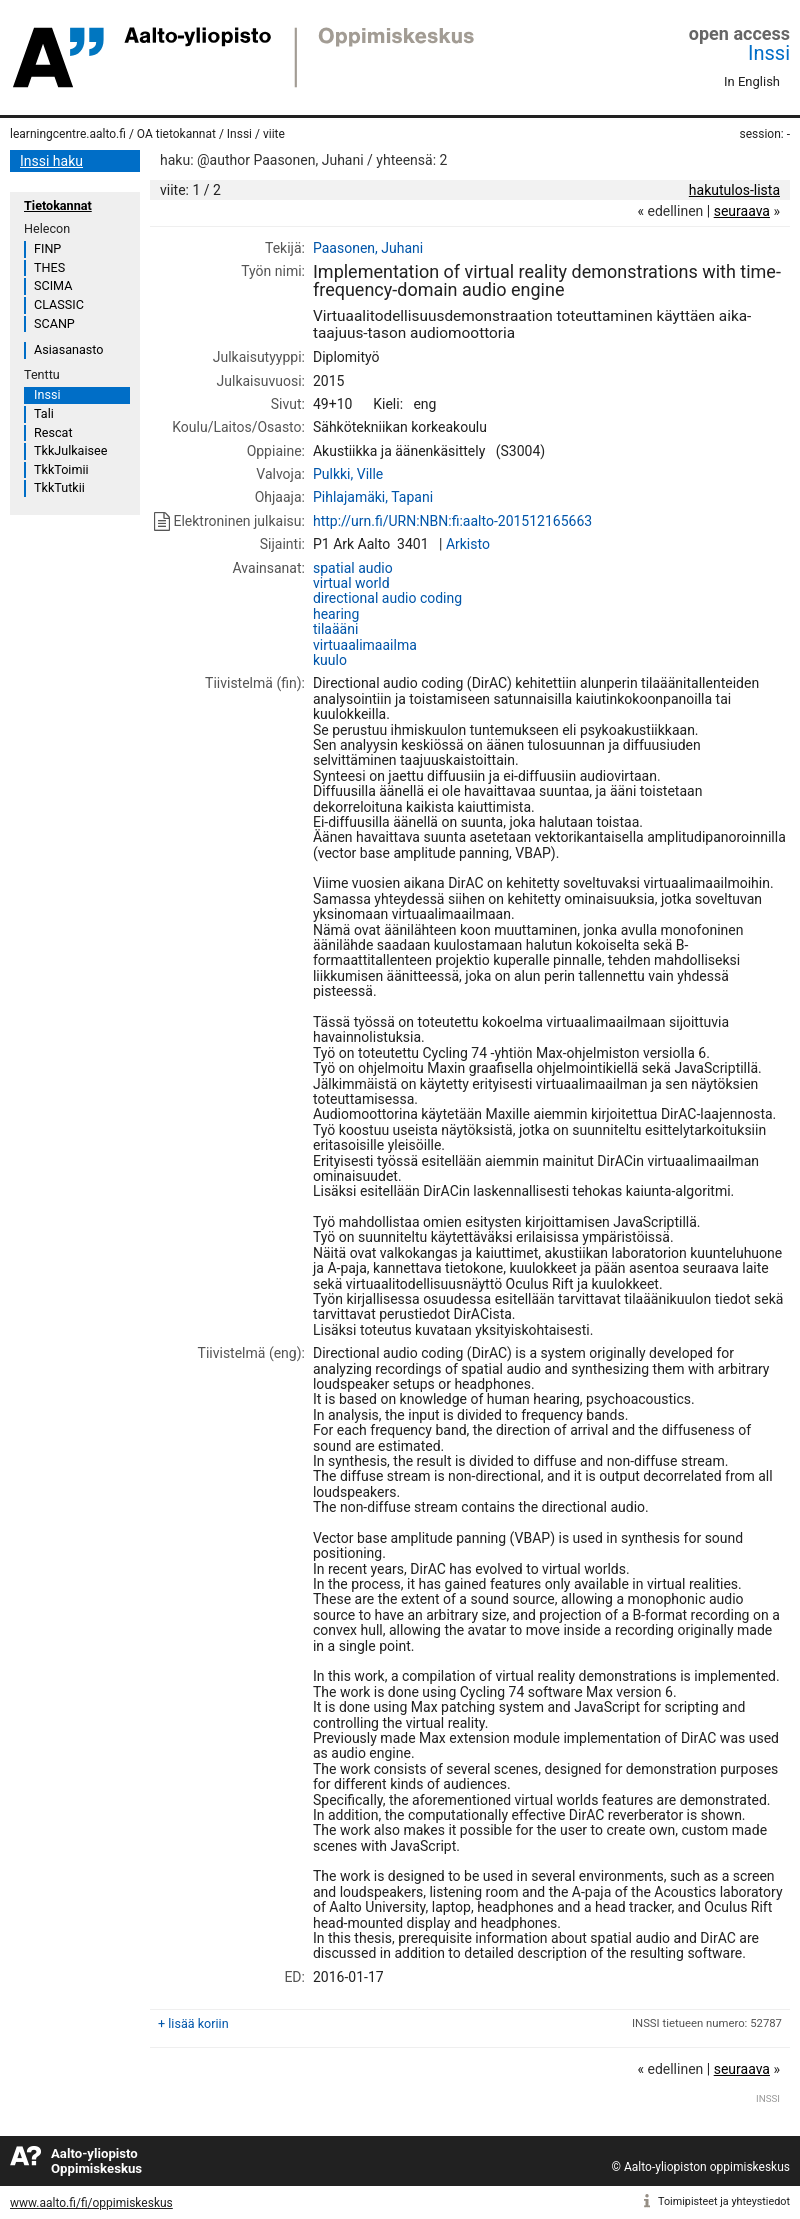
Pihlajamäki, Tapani (373, 497)
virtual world (351, 583)
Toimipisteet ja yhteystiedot (724, 2201)
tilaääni (335, 629)
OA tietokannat (176, 134)
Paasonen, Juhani (368, 248)
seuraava (742, 211)
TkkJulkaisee (70, 450)
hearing (336, 614)
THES (49, 267)
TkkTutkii (59, 487)
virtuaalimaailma (365, 645)
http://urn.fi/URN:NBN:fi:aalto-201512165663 (452, 521)
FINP (47, 248)
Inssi (769, 53)
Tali (44, 413)
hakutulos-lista (734, 190)
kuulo (330, 660)
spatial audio (353, 568)
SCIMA (53, 285)
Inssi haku (51, 161)
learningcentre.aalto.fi (68, 134)
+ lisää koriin (193, 2023)
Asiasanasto (68, 349)
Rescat (53, 432)
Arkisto (468, 544)
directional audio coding (387, 598)
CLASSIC (59, 304)
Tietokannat (58, 205)
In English (752, 81)
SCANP (54, 323)
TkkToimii (61, 469)
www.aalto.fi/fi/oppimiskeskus (91, 2203)
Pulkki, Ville (348, 474)
